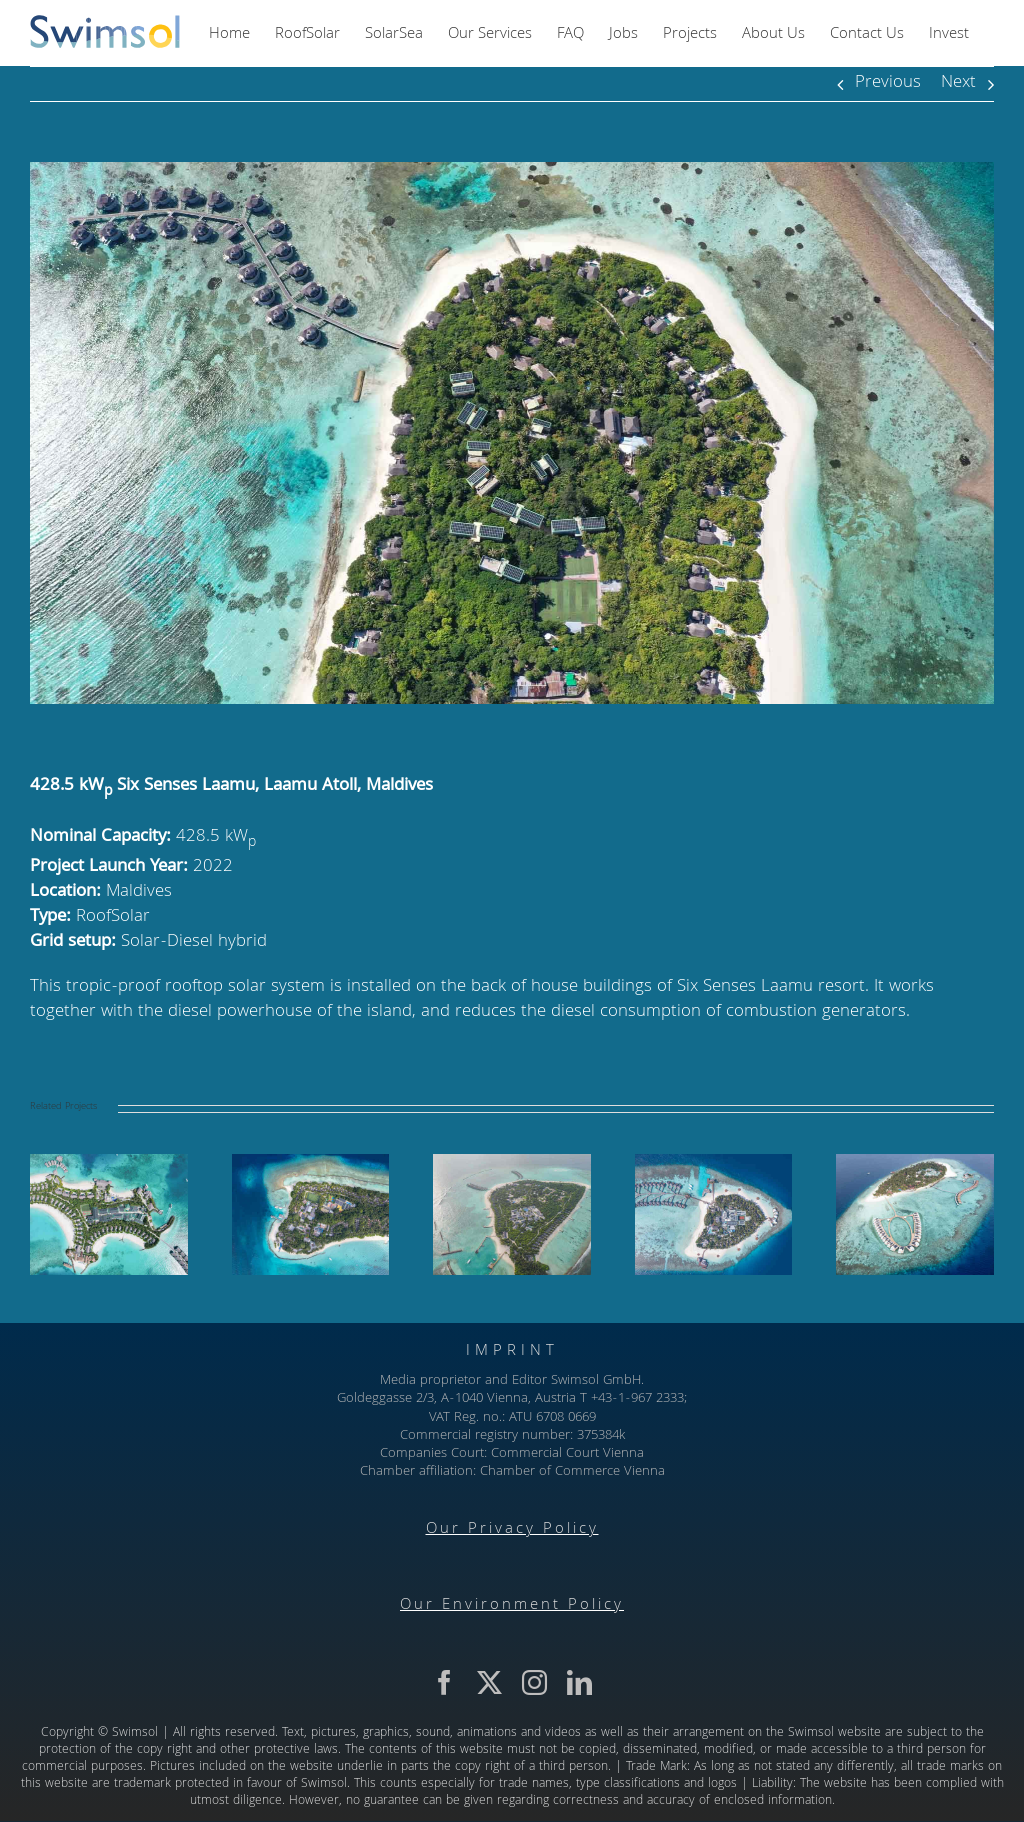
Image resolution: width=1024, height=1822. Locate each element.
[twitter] (489, 1682)
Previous (888, 83)
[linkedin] (579, 1682)
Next (958, 83)
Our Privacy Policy (512, 1530)
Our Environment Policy (512, 1606)
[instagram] (534, 1682)
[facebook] (444, 1682)
